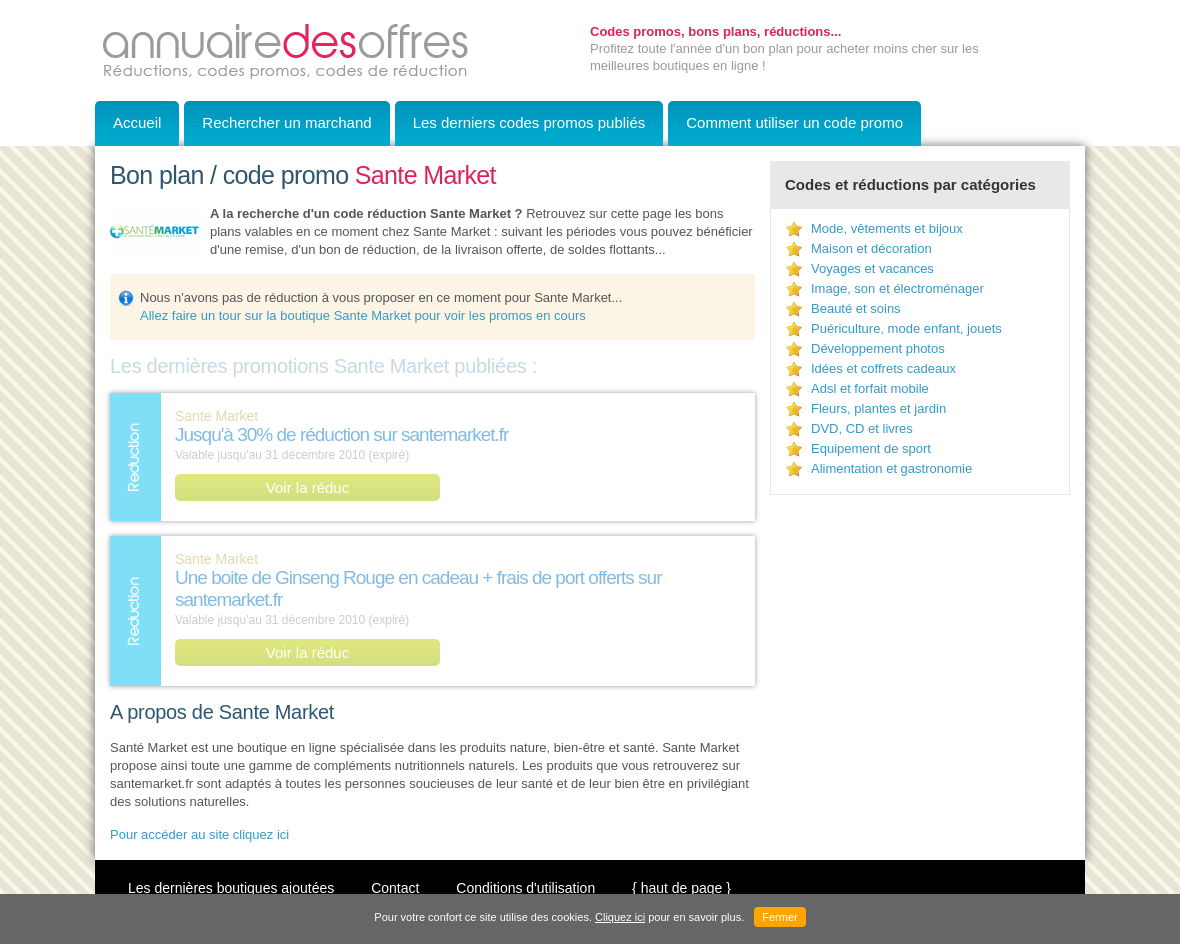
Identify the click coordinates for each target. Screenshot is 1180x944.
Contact (395, 888)
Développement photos (878, 348)
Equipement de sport (871, 448)
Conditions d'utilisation (525, 888)
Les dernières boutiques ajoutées (231, 888)
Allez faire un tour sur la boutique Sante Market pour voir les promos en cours (363, 315)
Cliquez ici (620, 917)
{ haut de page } (681, 888)
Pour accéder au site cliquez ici (199, 834)
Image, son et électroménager (897, 288)
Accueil (137, 122)
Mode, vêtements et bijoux (887, 228)
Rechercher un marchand (286, 122)
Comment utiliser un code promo (794, 122)
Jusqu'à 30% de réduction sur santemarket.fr (341, 434)
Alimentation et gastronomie (891, 468)
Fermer (779, 917)
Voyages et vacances (872, 268)
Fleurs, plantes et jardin (878, 408)
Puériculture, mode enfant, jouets (906, 328)
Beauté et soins (856, 308)
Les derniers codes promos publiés (529, 122)
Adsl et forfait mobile (870, 388)
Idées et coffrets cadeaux (883, 368)
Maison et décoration (871, 248)
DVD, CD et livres (862, 428)
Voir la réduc (307, 487)
